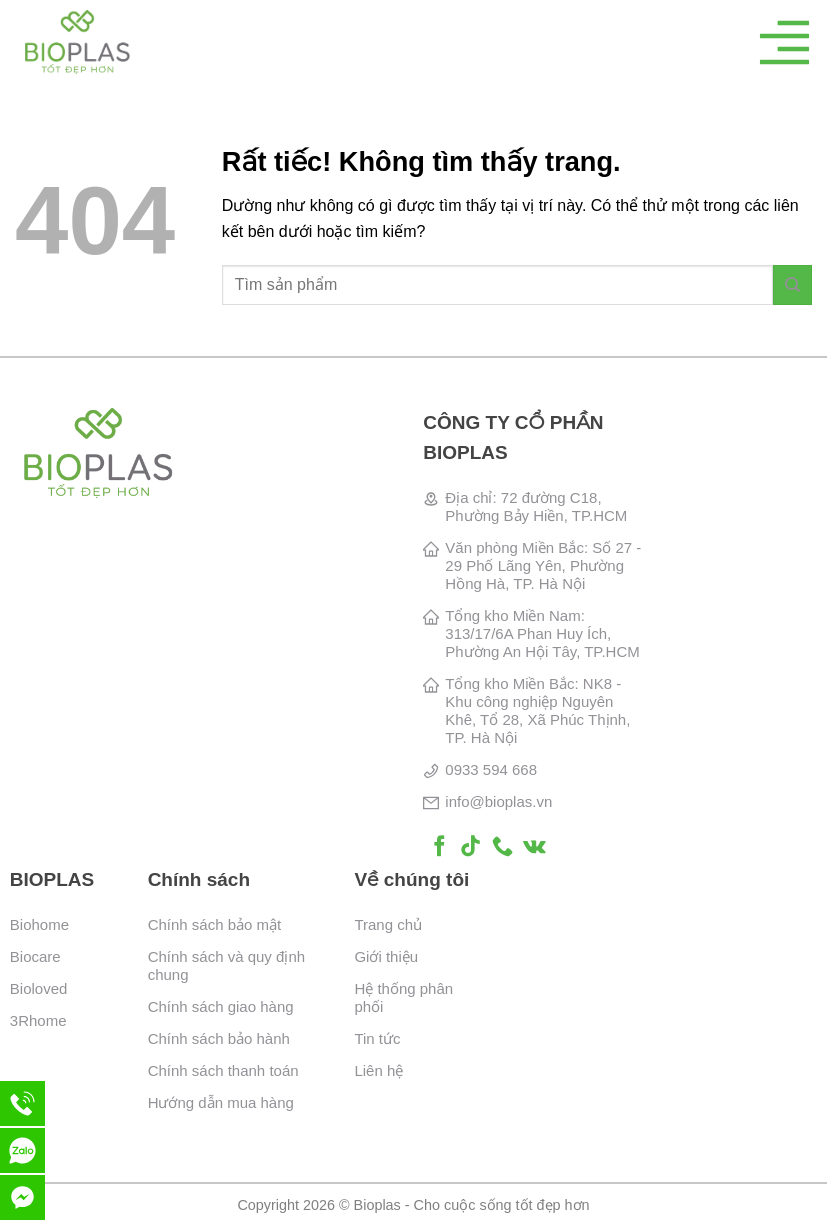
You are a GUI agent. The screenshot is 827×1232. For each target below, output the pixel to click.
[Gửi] (792, 284)
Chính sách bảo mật (215, 924)
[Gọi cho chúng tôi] (502, 847)
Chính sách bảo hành (219, 1038)
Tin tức (377, 1038)
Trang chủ (388, 924)
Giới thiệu (386, 956)
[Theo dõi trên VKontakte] (534, 847)
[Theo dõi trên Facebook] (439, 847)
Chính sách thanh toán (223, 1070)
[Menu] (784, 42)
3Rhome (38, 1020)
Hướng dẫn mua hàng (221, 1102)
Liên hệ (378, 1070)
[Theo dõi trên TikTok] (470, 847)
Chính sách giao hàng (221, 1006)
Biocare (35, 956)
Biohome (39, 924)
